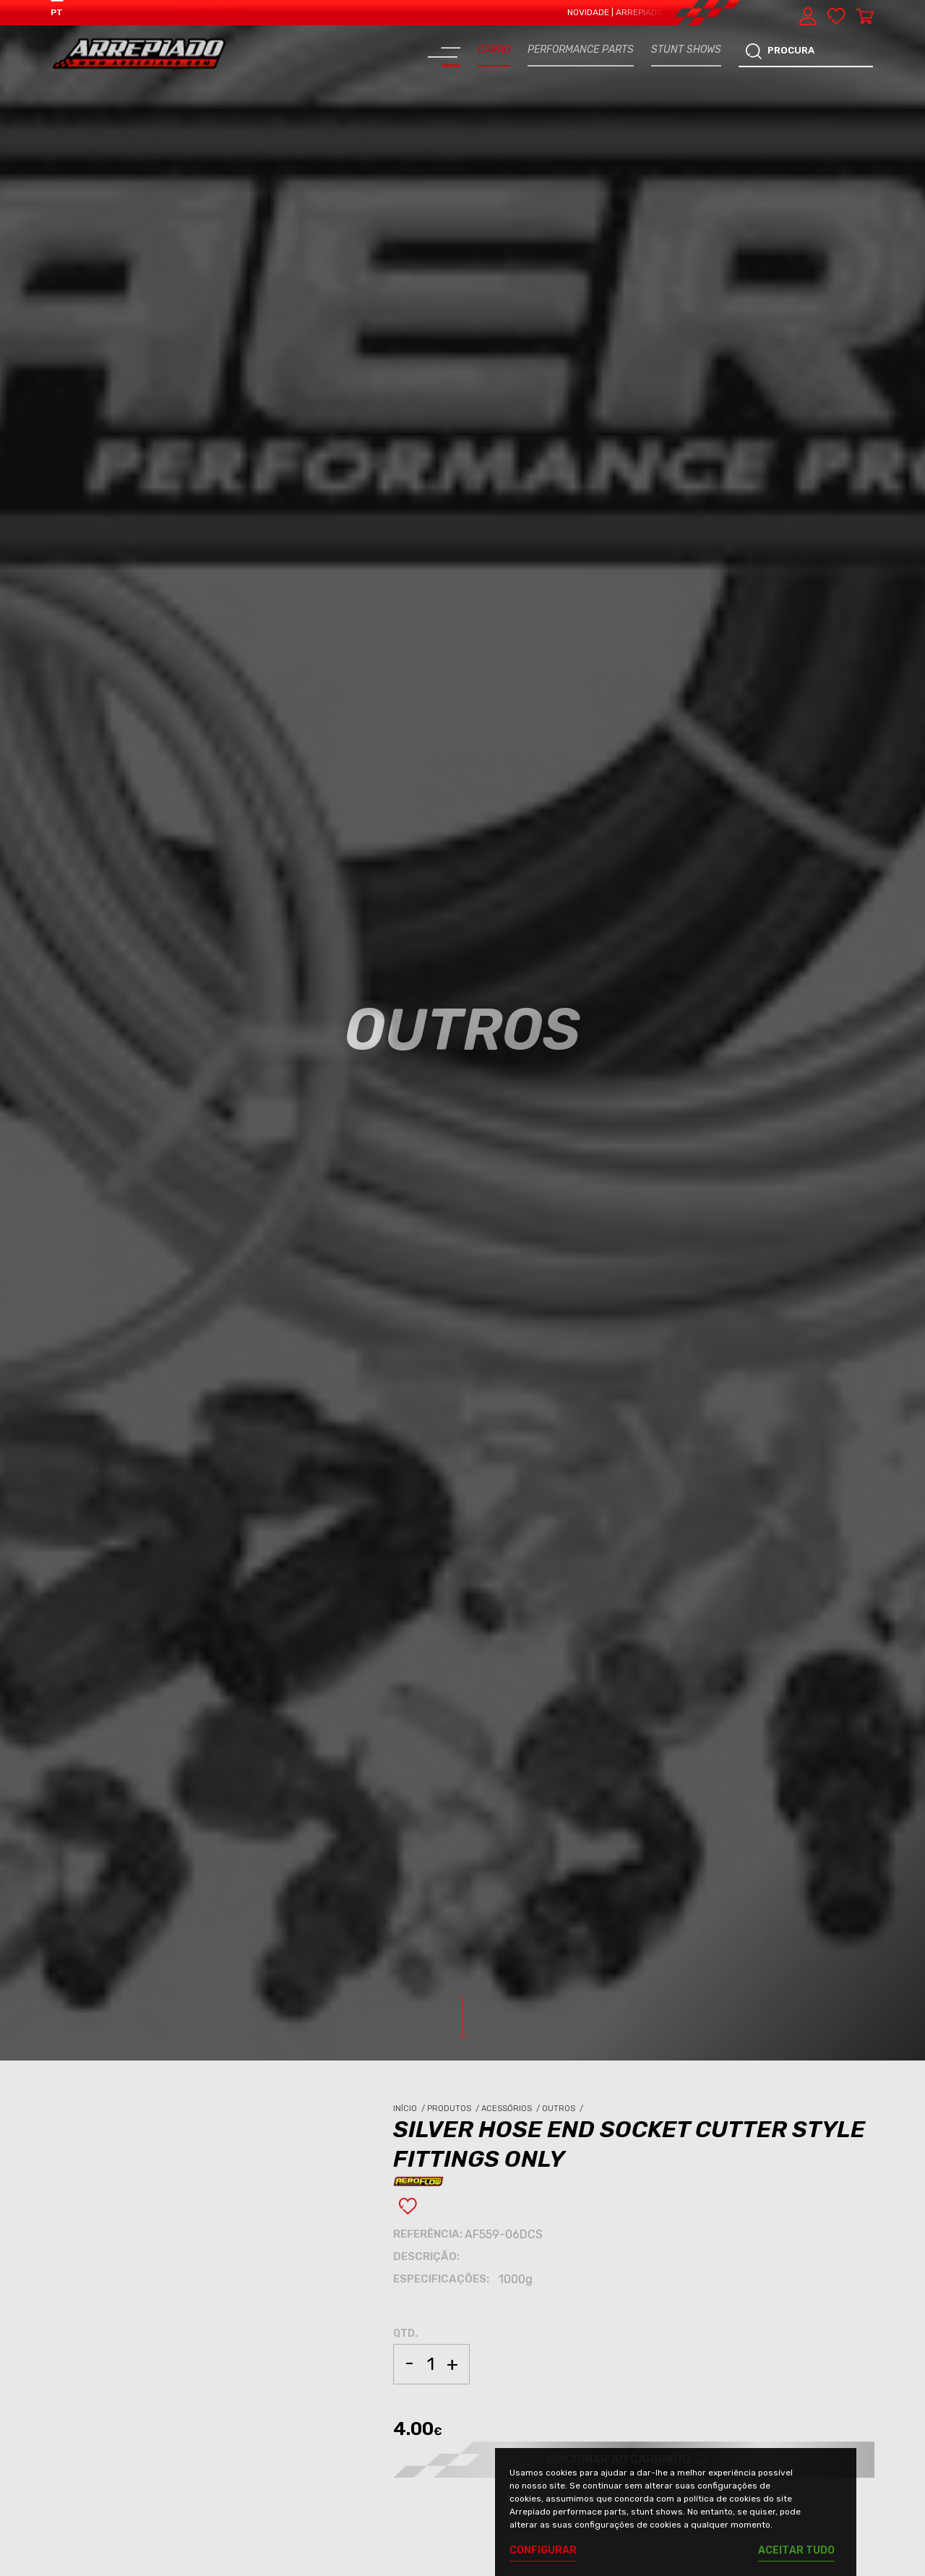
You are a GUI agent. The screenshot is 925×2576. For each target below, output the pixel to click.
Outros (563, 2108)
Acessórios (511, 2108)
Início (410, 2108)
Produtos (454, 2108)
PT (57, 12)
